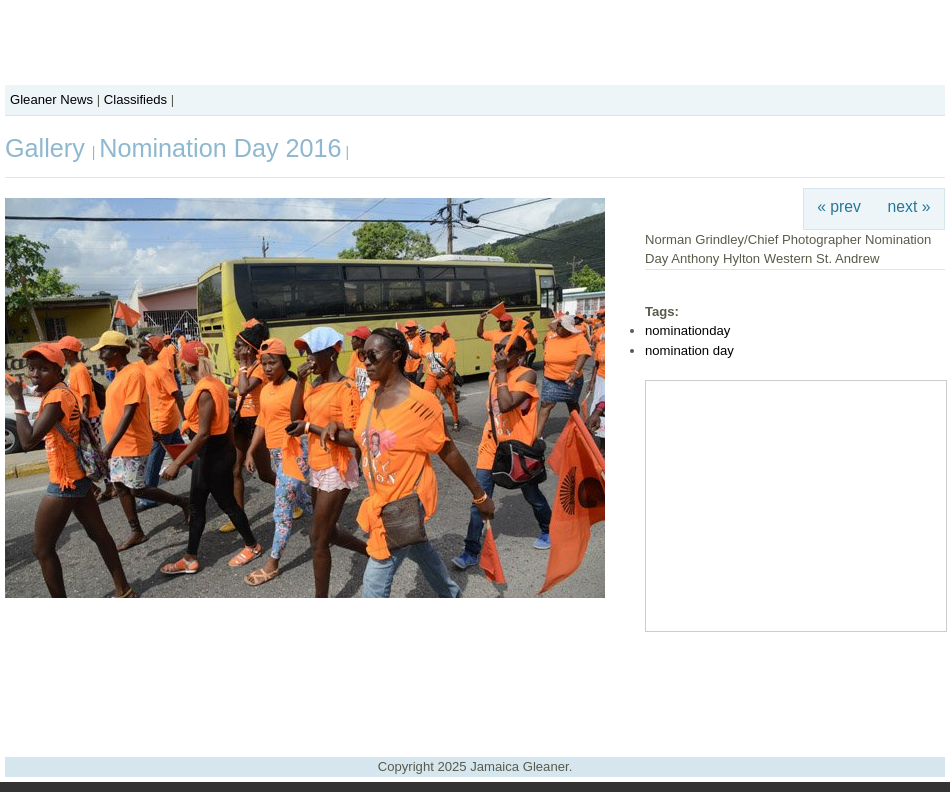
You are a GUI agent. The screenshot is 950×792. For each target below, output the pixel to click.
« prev (839, 206)
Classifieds (135, 99)
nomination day (689, 350)
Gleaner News (51, 99)
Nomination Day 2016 (220, 148)
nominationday (687, 330)
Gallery (48, 148)
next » (909, 206)
